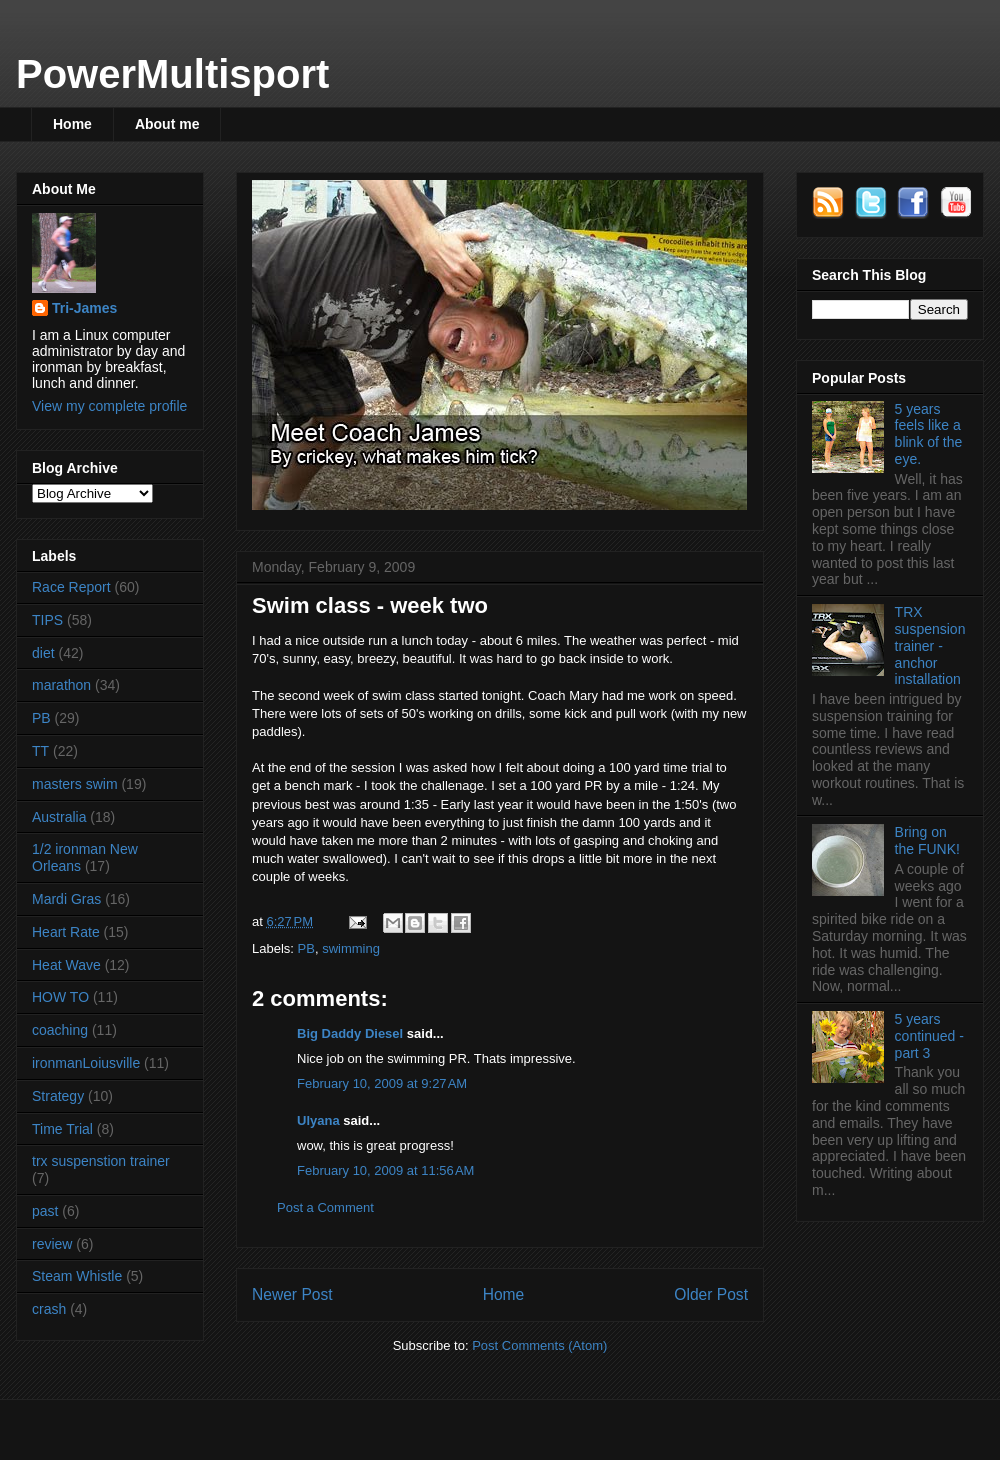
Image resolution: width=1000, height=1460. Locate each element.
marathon (61, 685)
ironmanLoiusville (86, 1063)
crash (49, 1309)
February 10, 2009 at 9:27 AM (382, 1083)
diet (43, 653)
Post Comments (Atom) (539, 1345)
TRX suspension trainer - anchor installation (930, 645)
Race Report (71, 587)
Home (72, 124)
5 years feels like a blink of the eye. (929, 434)
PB (306, 948)
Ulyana (318, 1120)
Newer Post (292, 1294)
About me (167, 124)
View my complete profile (109, 406)
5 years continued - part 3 (929, 1036)
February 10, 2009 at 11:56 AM (385, 1170)
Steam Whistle (77, 1276)
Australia (59, 817)
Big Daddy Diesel (350, 1033)
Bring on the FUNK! (927, 840)
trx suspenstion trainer (101, 1161)
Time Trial (62, 1129)
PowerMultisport (172, 74)
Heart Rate (66, 932)
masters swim (75, 784)
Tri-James (84, 308)
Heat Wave (66, 965)
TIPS (47, 620)
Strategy (58, 1096)
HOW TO (60, 997)
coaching (60, 1030)
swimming (351, 948)
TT (40, 751)
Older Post (711, 1294)
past (45, 1211)
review (52, 1244)
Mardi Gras (66, 899)
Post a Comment (325, 1207)
